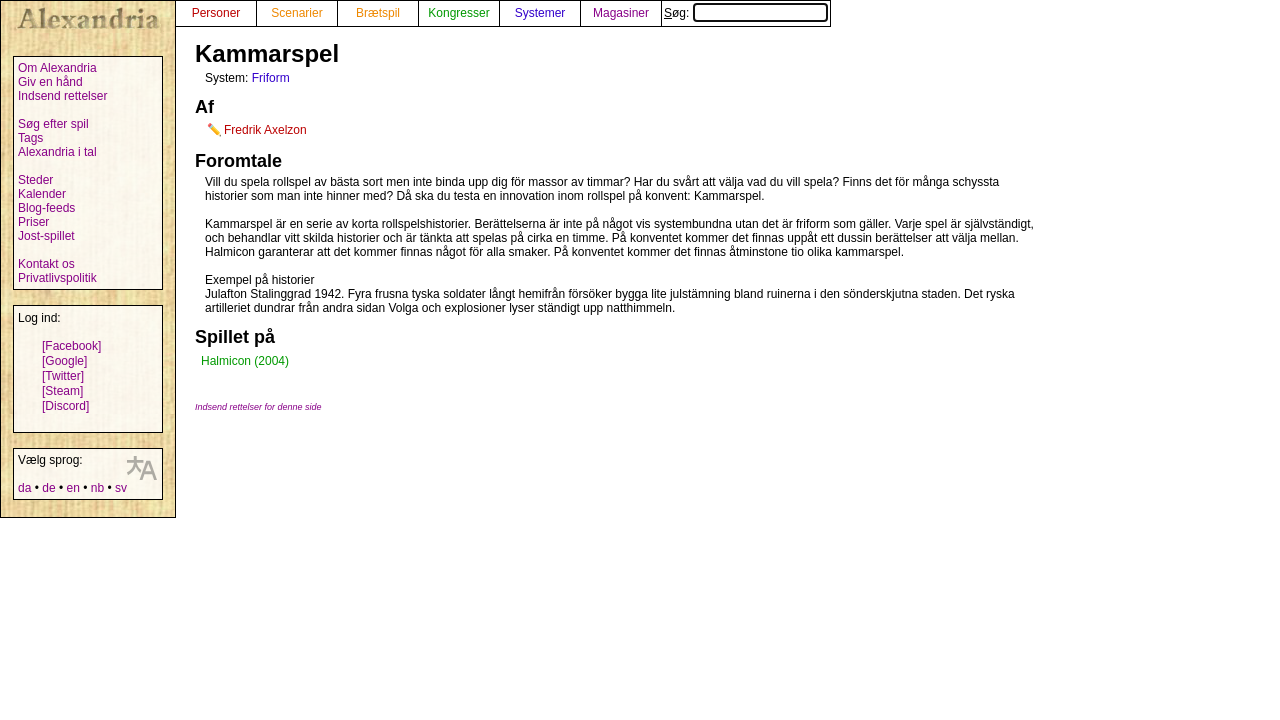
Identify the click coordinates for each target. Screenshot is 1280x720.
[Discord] (65, 406)
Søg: (746, 13)
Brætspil (378, 13)
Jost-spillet (46, 236)
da (24, 488)
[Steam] (62, 391)
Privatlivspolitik (57, 278)
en (72, 488)
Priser (33, 222)
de (48, 488)
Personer (216, 13)
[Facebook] (71, 346)
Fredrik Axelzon (265, 130)
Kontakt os (46, 264)
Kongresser (458, 13)
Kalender (42, 194)
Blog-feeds (46, 208)
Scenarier (296, 13)
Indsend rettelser (62, 96)
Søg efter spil (53, 124)
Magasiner (621, 13)
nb (97, 488)
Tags (30, 138)
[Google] (64, 361)
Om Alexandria (57, 68)
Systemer (540, 13)
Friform (271, 78)
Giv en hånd (50, 82)
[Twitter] (63, 376)
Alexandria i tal (57, 152)
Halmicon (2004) (245, 361)
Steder (35, 180)
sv (121, 488)
